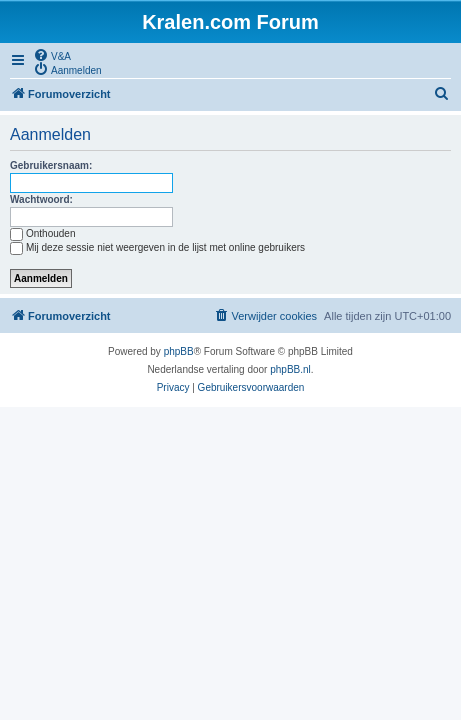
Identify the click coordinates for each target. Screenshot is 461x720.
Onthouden (43, 233)
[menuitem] (52, 55)
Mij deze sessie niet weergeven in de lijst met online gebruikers (157, 247)
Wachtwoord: (41, 199)
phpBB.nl (290, 369)
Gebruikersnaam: (51, 165)
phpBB (179, 351)
